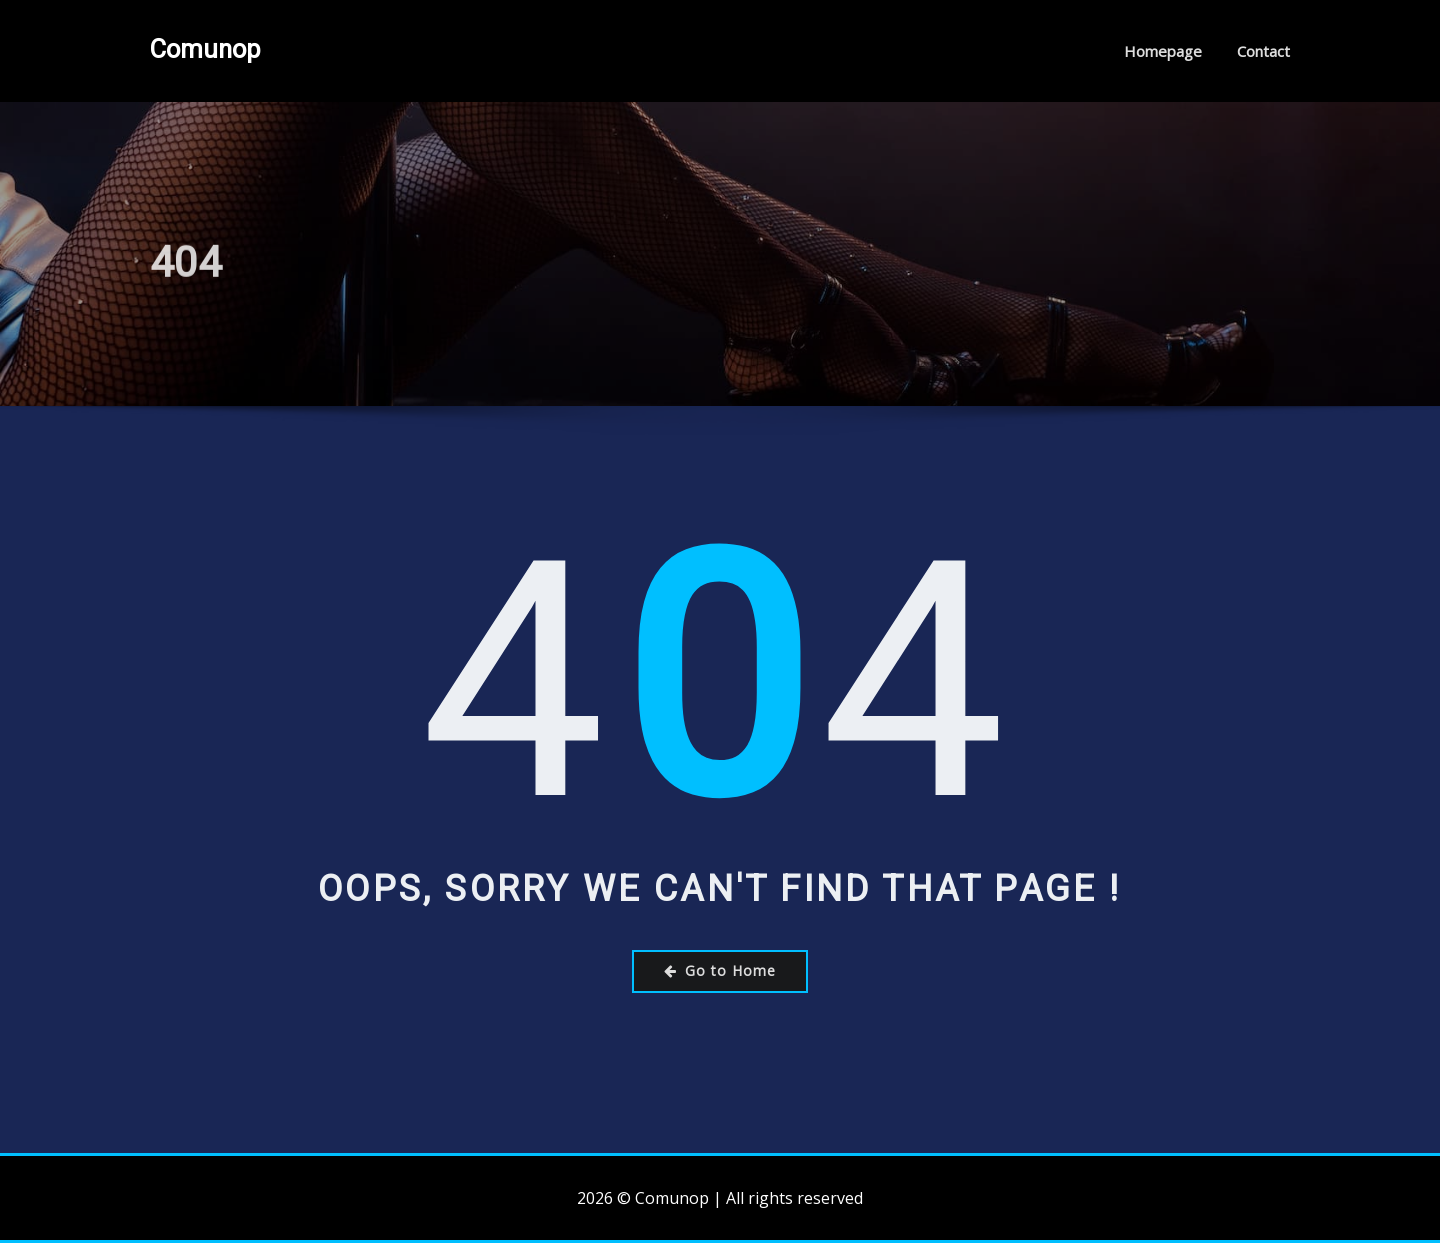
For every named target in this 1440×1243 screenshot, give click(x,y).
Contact (1263, 51)
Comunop (205, 49)
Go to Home (720, 970)
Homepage (1163, 51)
